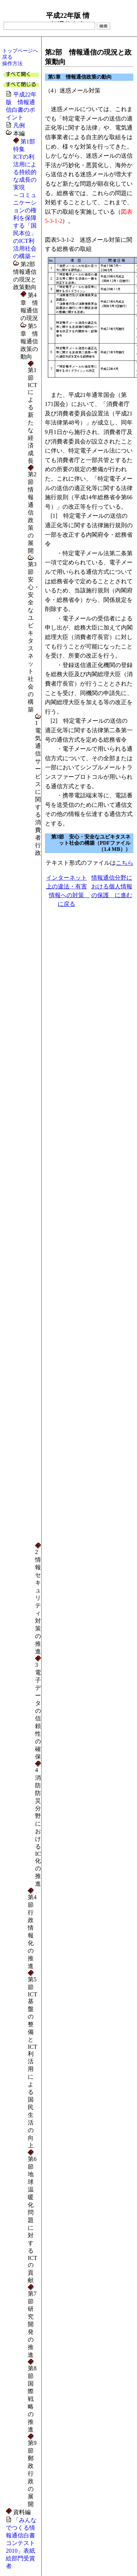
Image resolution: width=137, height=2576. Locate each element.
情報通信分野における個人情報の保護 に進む (111, 886)
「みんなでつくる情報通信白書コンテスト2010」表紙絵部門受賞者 (21, 2543)
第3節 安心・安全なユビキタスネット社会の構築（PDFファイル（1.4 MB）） (90, 843)
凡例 (19, 125)
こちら (124, 863)
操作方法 (12, 63)
